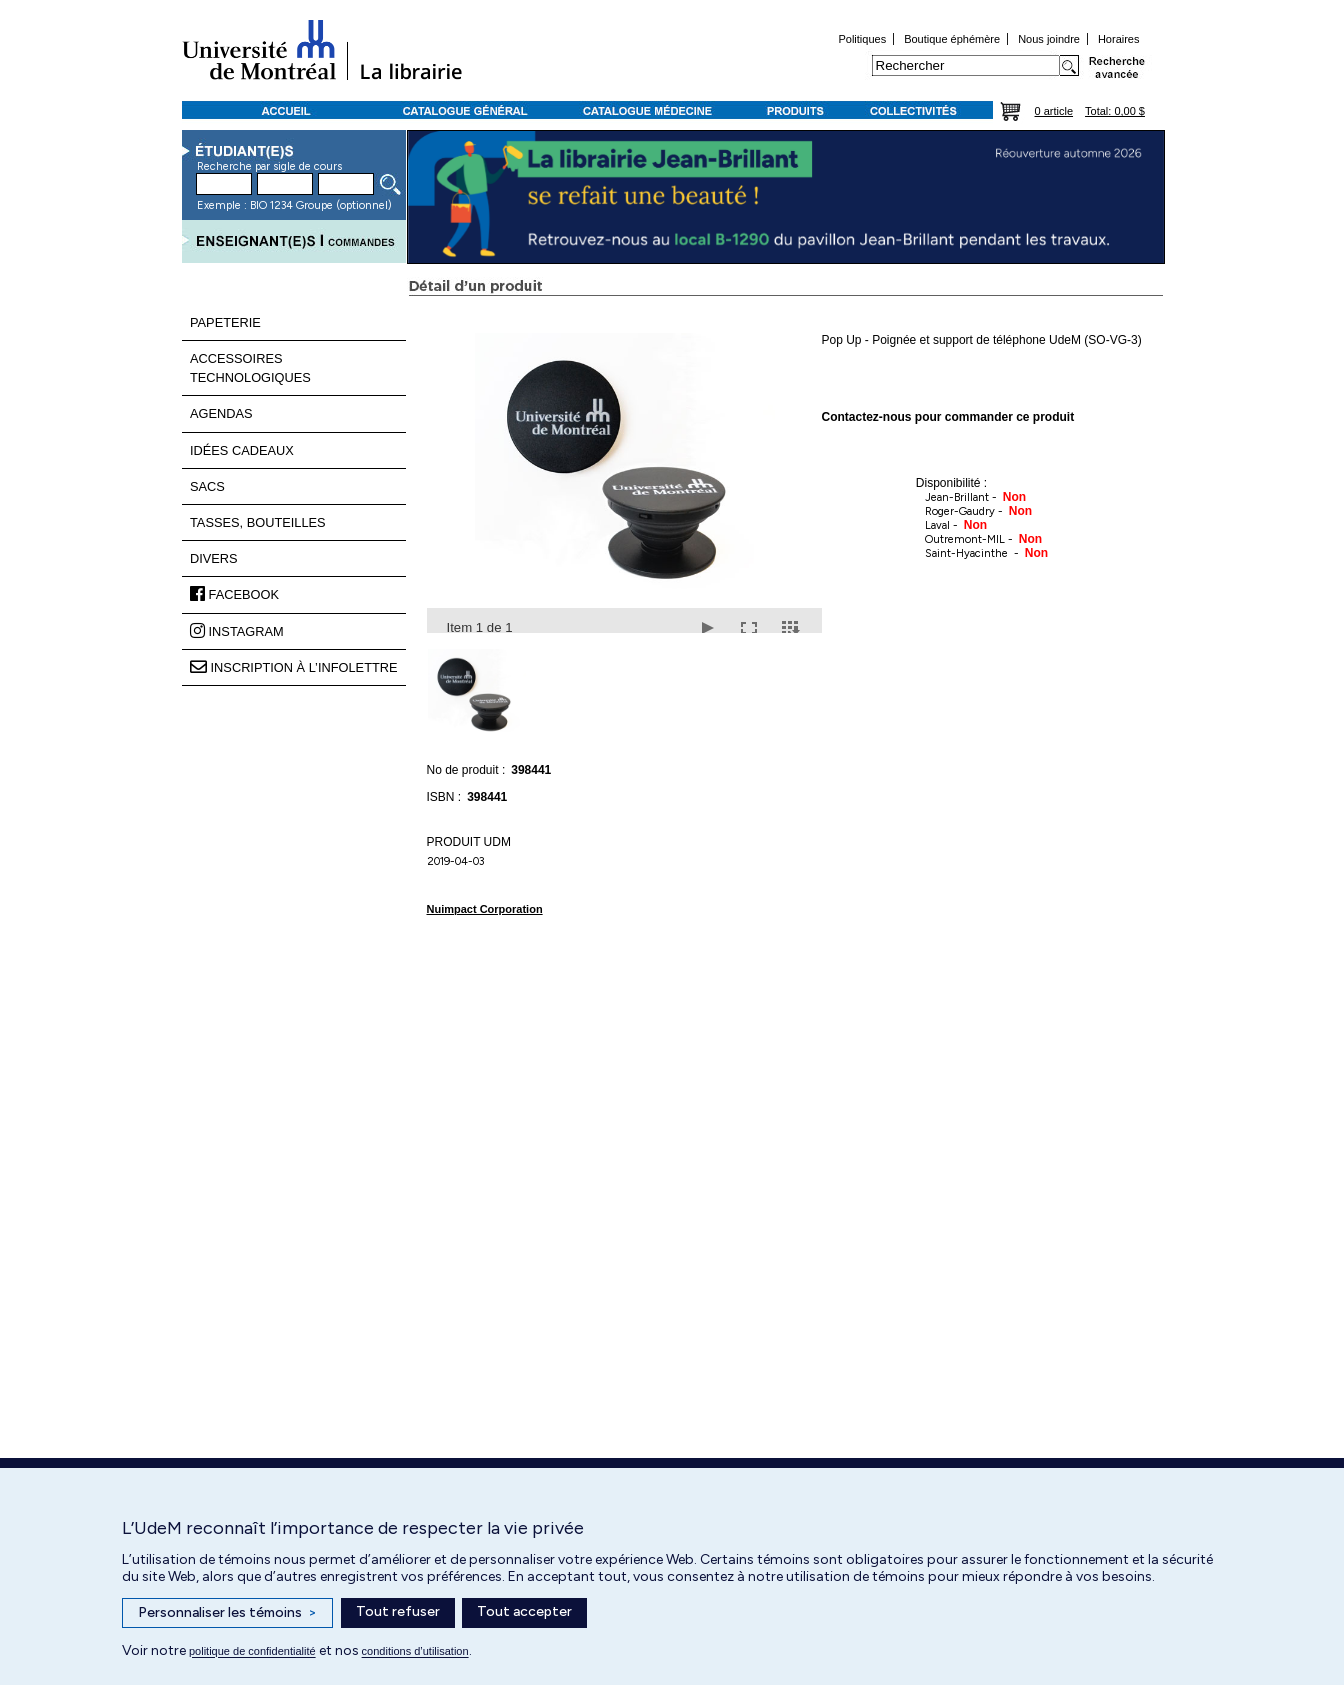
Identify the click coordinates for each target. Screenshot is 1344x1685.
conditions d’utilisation (415, 1651)
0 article (1054, 111)
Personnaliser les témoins (227, 1613)
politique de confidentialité (252, 1651)
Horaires (1119, 39)
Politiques (862, 39)
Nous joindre (1049, 39)
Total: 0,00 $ (1115, 111)
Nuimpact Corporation (485, 909)
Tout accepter (524, 1611)
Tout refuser (398, 1611)
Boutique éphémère (952, 39)
